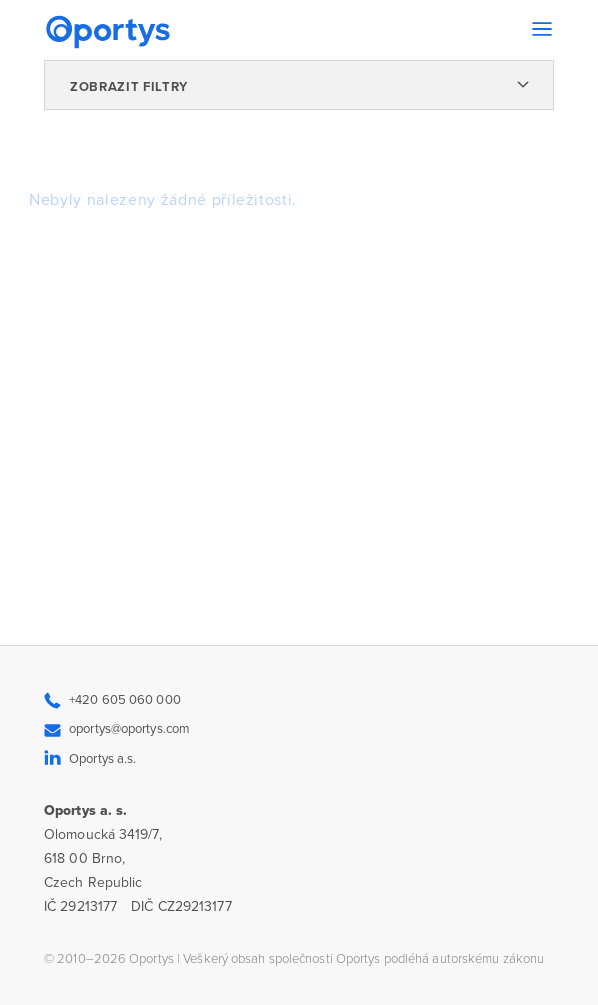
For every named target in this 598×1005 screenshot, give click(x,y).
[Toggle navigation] (542, 29)
